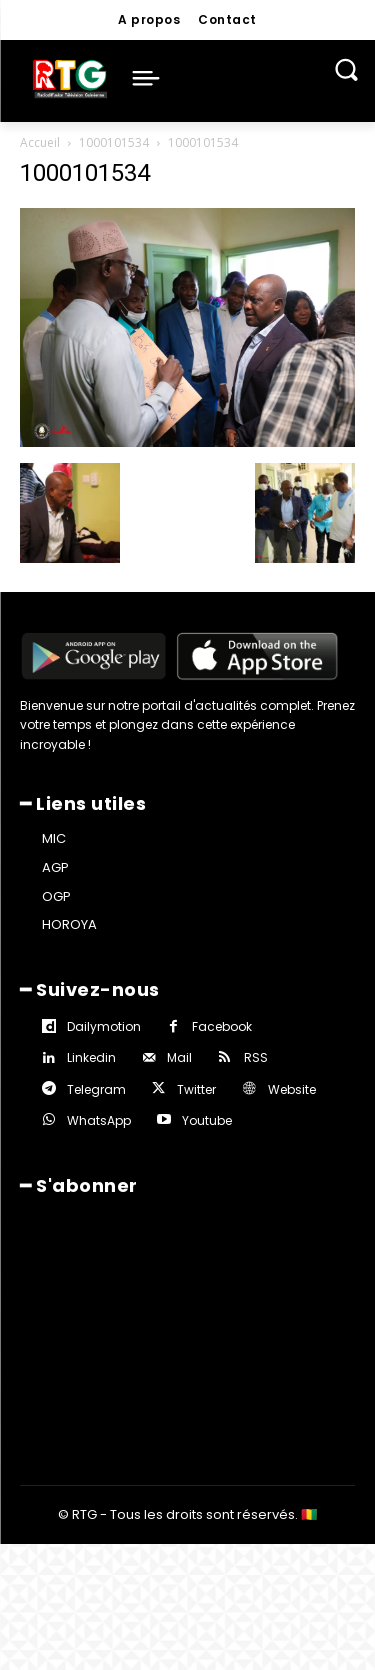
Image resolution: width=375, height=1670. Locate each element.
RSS (256, 1057)
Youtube (207, 1120)
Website (292, 1089)
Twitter (196, 1089)
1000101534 (114, 142)
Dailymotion (104, 1026)
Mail (179, 1057)
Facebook (222, 1026)
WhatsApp (99, 1120)
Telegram (96, 1089)
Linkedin (91, 1057)
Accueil (40, 142)
